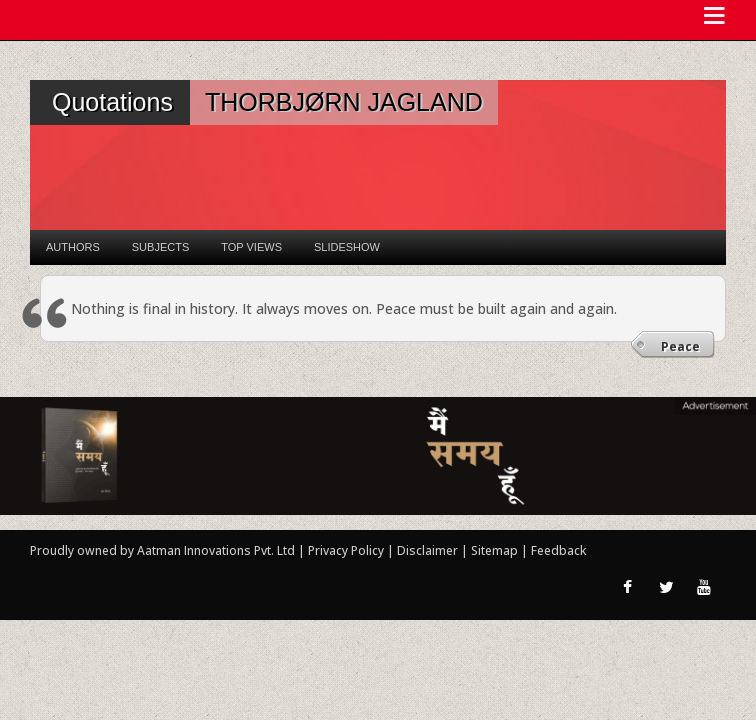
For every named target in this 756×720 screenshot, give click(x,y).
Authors (73, 247)
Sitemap (496, 550)
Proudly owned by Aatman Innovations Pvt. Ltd (162, 550)
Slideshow (347, 247)
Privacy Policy (347, 550)
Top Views (251, 247)
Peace (680, 346)
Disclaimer (427, 550)
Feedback (558, 550)
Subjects (160, 247)
